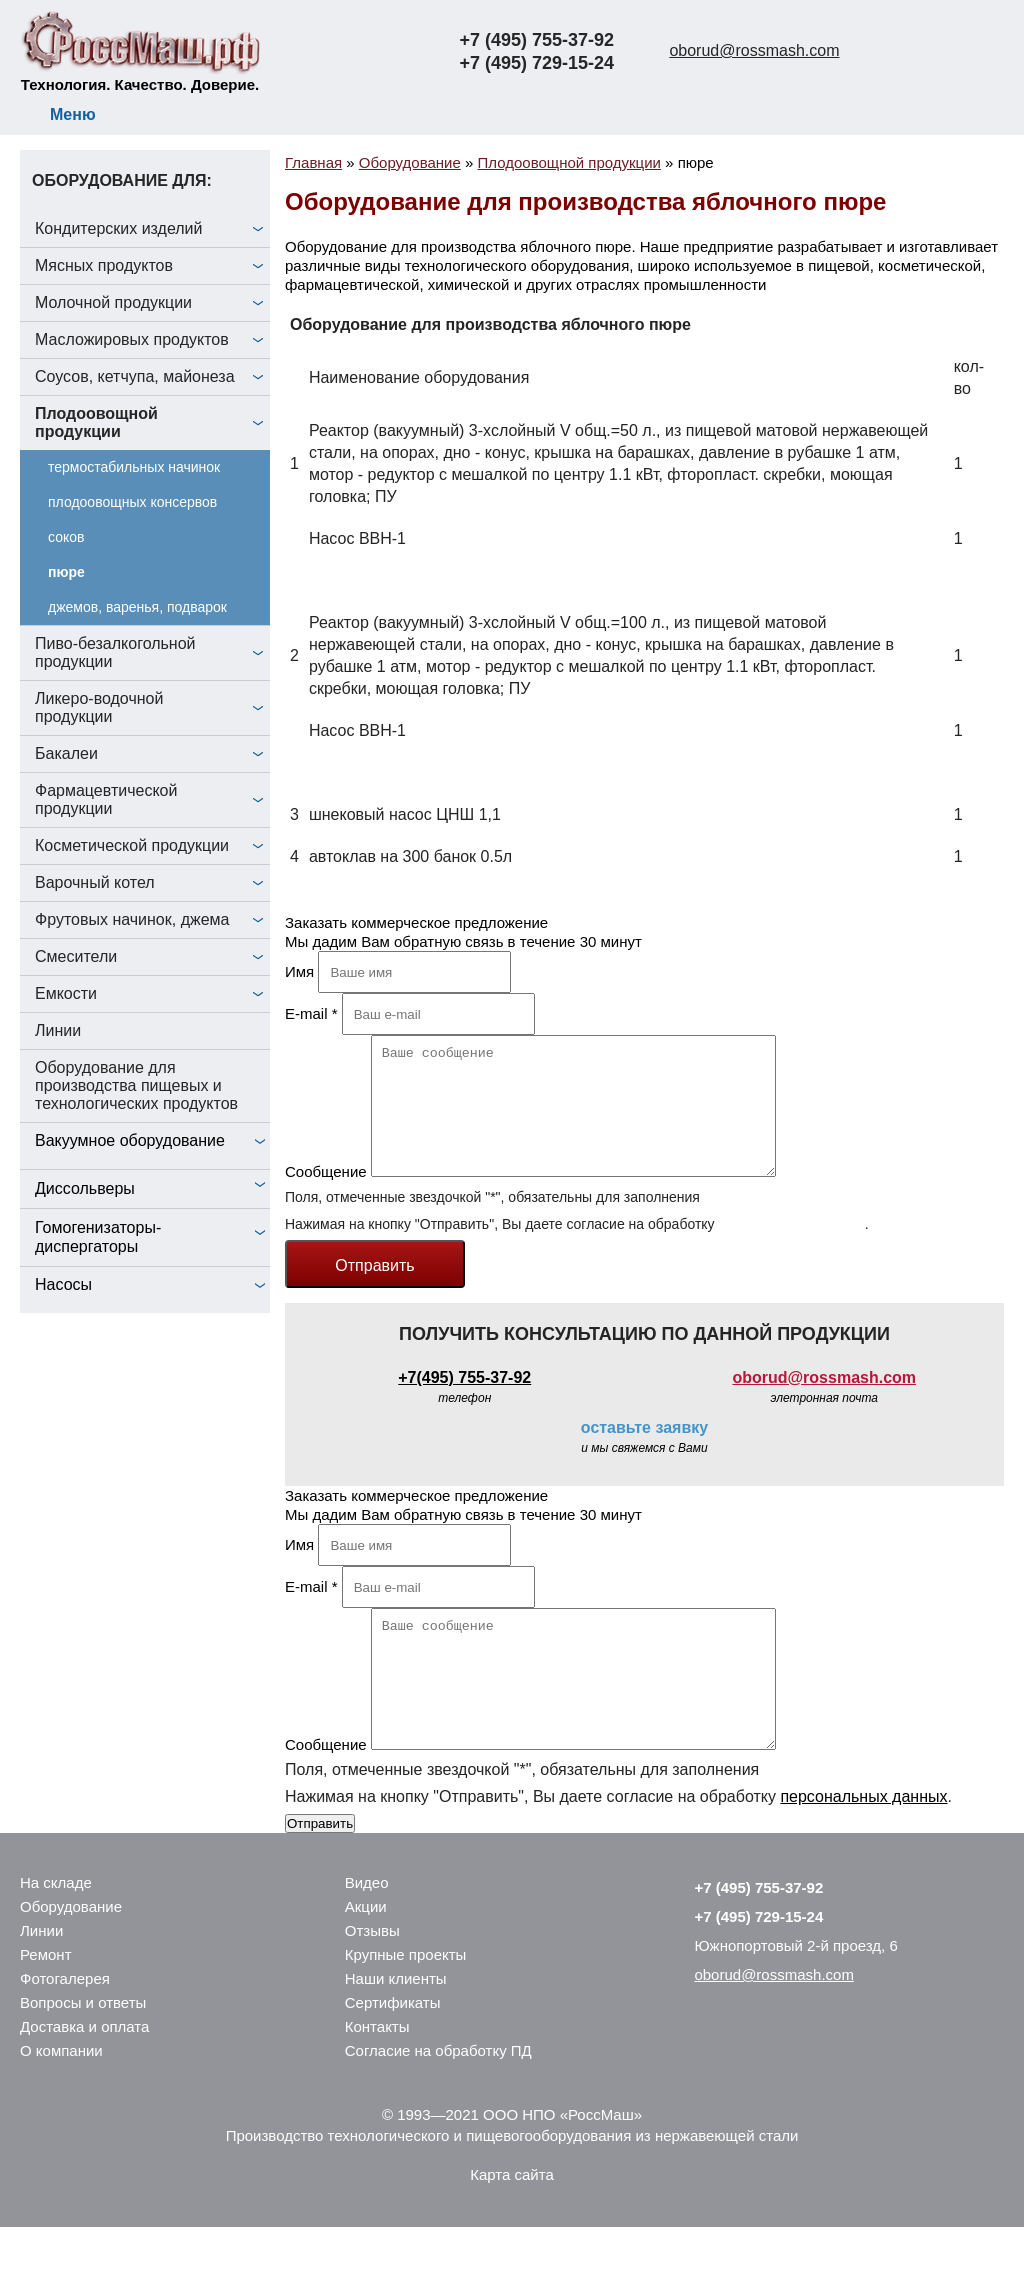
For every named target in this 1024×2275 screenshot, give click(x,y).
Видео (367, 1930)
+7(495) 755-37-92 (464, 1401)
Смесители (76, 956)
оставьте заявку (644, 1451)
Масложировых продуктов (132, 339)
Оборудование (71, 1954)
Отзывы (372, 1978)
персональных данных (791, 1248)
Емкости (66, 993)
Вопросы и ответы (83, 2050)
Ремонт (46, 2002)
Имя (299, 971)
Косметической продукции (132, 845)
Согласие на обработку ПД (438, 2098)
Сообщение (326, 1195)
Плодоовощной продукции (96, 422)
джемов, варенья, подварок (137, 607)
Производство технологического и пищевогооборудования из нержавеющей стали (512, 2183)
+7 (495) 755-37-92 (536, 40)
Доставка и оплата (84, 2074)
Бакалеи (66, 753)
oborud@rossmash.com (754, 50)
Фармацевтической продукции (106, 799)
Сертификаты (393, 2050)
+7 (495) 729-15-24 (536, 63)
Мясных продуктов (104, 265)
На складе (56, 1930)
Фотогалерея (65, 2026)
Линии (58, 1030)
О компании (61, 2098)
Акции (366, 1954)
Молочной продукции (113, 302)
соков (66, 537)
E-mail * (311, 1013)
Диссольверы (85, 1188)
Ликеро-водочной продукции (99, 707)
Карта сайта (512, 2222)
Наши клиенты (396, 2026)
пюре (66, 572)
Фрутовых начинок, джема (132, 919)
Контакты (377, 2074)
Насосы (63, 1284)
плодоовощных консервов (132, 502)
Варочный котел (95, 882)
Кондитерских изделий (119, 228)
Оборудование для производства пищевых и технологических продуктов (136, 1085)
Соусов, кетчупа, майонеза (135, 376)
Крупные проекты (406, 2002)
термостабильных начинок (134, 467)
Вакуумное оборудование (130, 1140)
